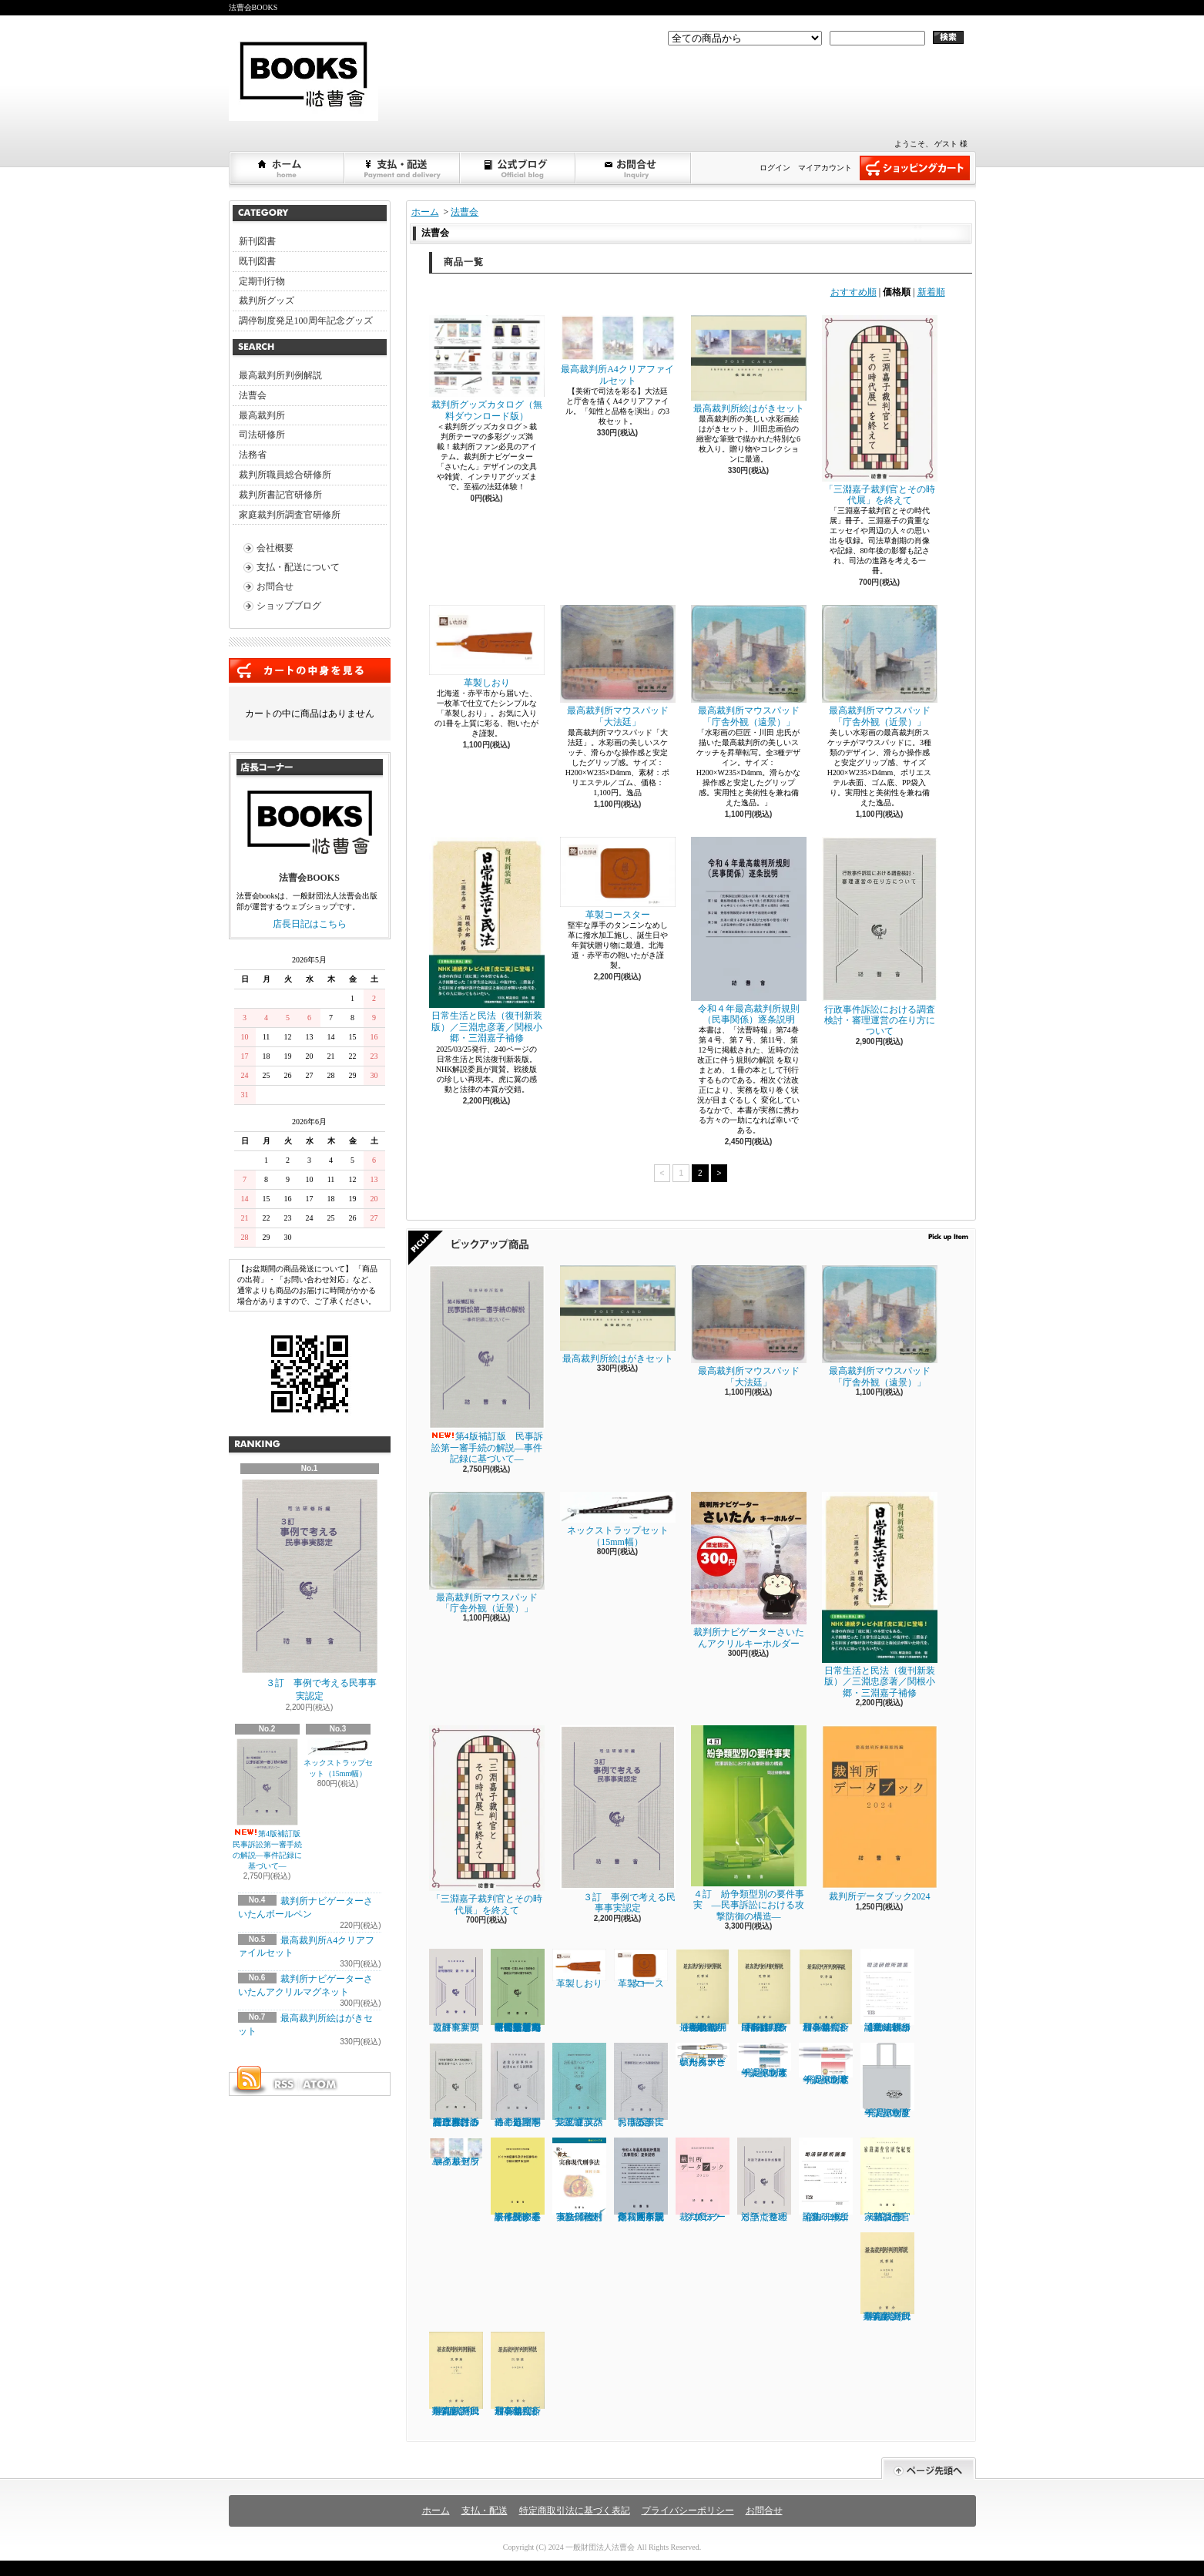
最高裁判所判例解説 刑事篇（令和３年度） (826, 1991)
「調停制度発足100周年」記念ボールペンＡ (764, 2060)
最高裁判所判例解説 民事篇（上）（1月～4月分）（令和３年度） (703, 1991)
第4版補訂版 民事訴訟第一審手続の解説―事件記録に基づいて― (271, 1804)
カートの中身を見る (310, 670)
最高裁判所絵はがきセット (749, 364)
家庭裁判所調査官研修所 (289, 514)
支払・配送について (403, 168)
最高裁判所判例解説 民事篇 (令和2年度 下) (456, 2374)
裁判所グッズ (266, 300)
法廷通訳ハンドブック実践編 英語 (579, 2085)
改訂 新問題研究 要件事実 (456, 1991)
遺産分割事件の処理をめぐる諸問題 (518, 2085)
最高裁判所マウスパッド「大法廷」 (618, 666)
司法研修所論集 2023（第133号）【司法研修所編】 (887, 1991)
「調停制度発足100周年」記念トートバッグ (887, 2080)
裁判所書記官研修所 (280, 494)
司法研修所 (262, 434)
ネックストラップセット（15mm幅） (338, 1758)
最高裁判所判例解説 (280, 375)
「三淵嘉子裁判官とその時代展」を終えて (879, 410)
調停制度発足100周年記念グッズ (306, 320)
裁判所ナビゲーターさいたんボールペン (702, 2055)
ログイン (775, 167)
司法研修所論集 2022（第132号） (826, 2180)
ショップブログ (518, 168)
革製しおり (487, 646)
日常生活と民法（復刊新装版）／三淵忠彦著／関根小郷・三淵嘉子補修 (487, 940)
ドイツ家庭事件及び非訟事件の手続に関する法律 (518, 2180)
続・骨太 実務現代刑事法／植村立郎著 (579, 2180)
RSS (283, 2084)
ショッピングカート (915, 168)
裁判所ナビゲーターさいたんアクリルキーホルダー (749, 1570)
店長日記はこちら (310, 924)
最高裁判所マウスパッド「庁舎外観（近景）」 (879, 666)
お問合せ (634, 168)
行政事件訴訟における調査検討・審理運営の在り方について (879, 936)
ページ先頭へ (928, 2468)
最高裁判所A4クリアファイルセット (618, 350)
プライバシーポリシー (688, 2510)
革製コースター (618, 878)
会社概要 (275, 547)
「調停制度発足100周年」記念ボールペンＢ (826, 2064)
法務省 (253, 454)
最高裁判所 (262, 415)
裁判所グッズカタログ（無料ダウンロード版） (487, 368)
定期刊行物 (262, 281)
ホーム (287, 168)
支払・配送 (484, 2510)
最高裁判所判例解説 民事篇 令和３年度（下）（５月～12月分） (764, 1991)
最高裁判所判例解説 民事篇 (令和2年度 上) (887, 2277)
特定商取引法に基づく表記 (574, 2510)
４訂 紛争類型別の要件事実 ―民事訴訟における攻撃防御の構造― (749, 1823)
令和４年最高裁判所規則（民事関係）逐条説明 (749, 931)
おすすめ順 (853, 292)
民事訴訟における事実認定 (641, 2085)
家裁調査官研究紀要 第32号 (887, 2180)
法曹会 (253, 395)
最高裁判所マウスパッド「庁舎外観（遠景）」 (749, 666)
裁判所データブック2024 (879, 1813)
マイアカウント (825, 167)
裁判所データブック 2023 (703, 2180)
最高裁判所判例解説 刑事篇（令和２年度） (518, 2374)
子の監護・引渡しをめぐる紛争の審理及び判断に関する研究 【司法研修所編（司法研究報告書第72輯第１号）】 (518, 1991)
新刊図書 (257, 241)
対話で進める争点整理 (764, 2180)
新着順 (931, 292)
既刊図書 (257, 261)
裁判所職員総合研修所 (285, 474)
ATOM (320, 2084)
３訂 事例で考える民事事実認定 (309, 1589)
